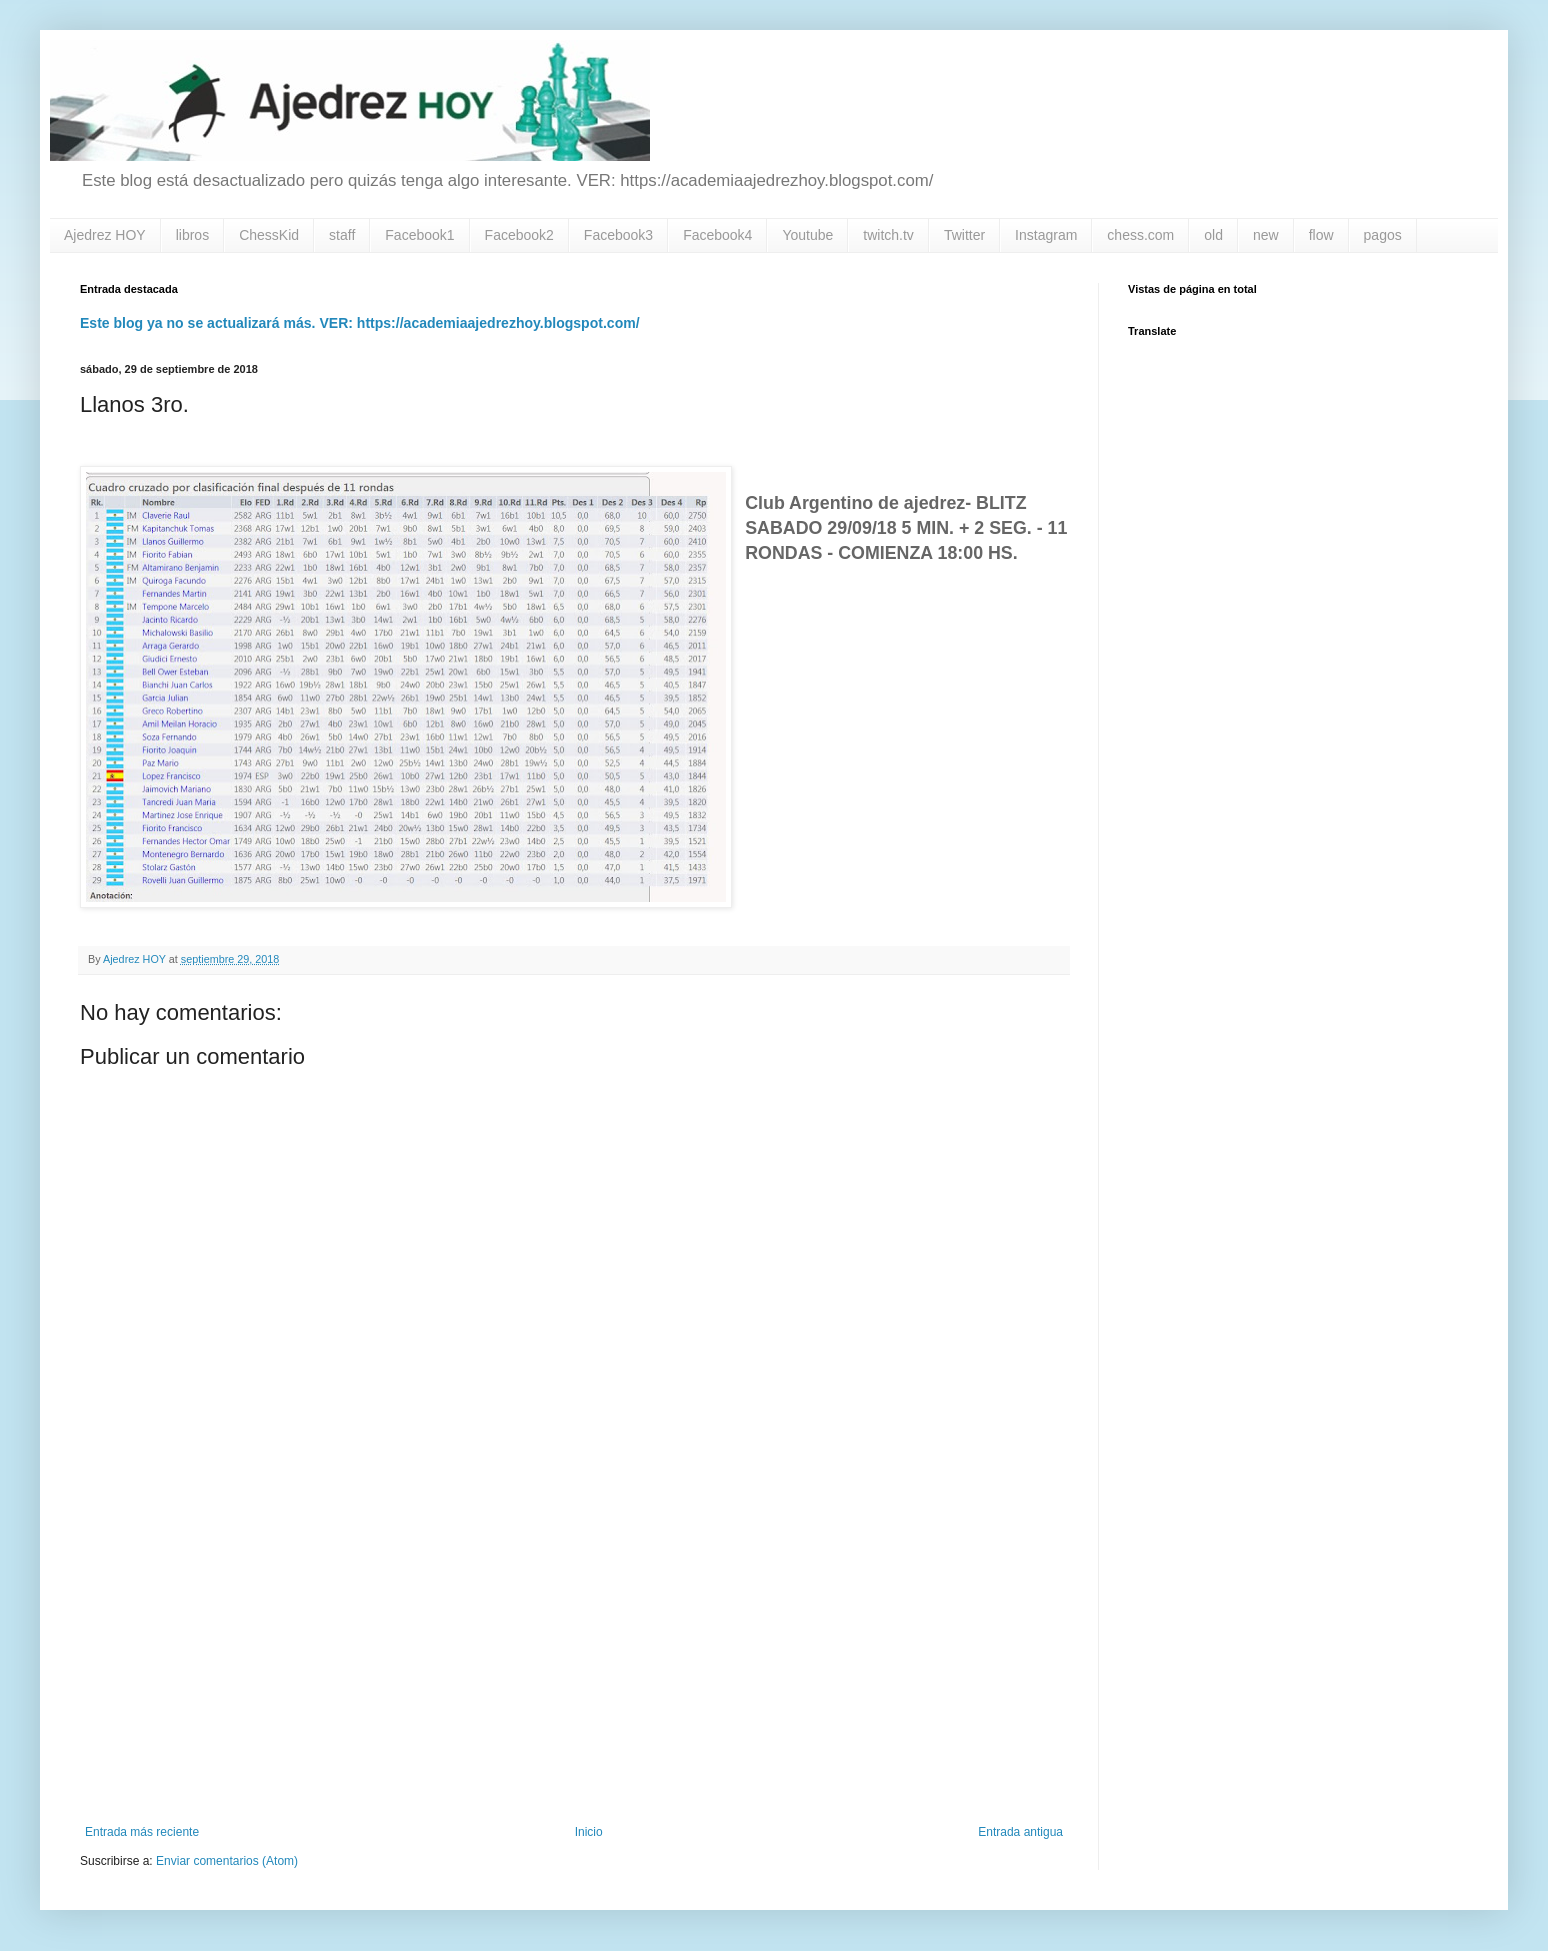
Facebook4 (717, 235)
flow (1321, 235)
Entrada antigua (1020, 1832)
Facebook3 (618, 235)
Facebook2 (519, 235)
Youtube (807, 235)
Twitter (964, 235)
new (1266, 235)
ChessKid (269, 235)
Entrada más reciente (142, 1832)
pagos (1383, 235)
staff (342, 235)
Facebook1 (419, 235)
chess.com (1140, 235)
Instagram (1046, 235)
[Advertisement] (574, 1660)
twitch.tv (888, 235)
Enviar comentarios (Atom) (227, 1861)
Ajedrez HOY (105, 235)
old (1213, 235)
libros (192, 235)
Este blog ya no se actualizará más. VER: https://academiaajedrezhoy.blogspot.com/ (360, 323)
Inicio (589, 1832)
